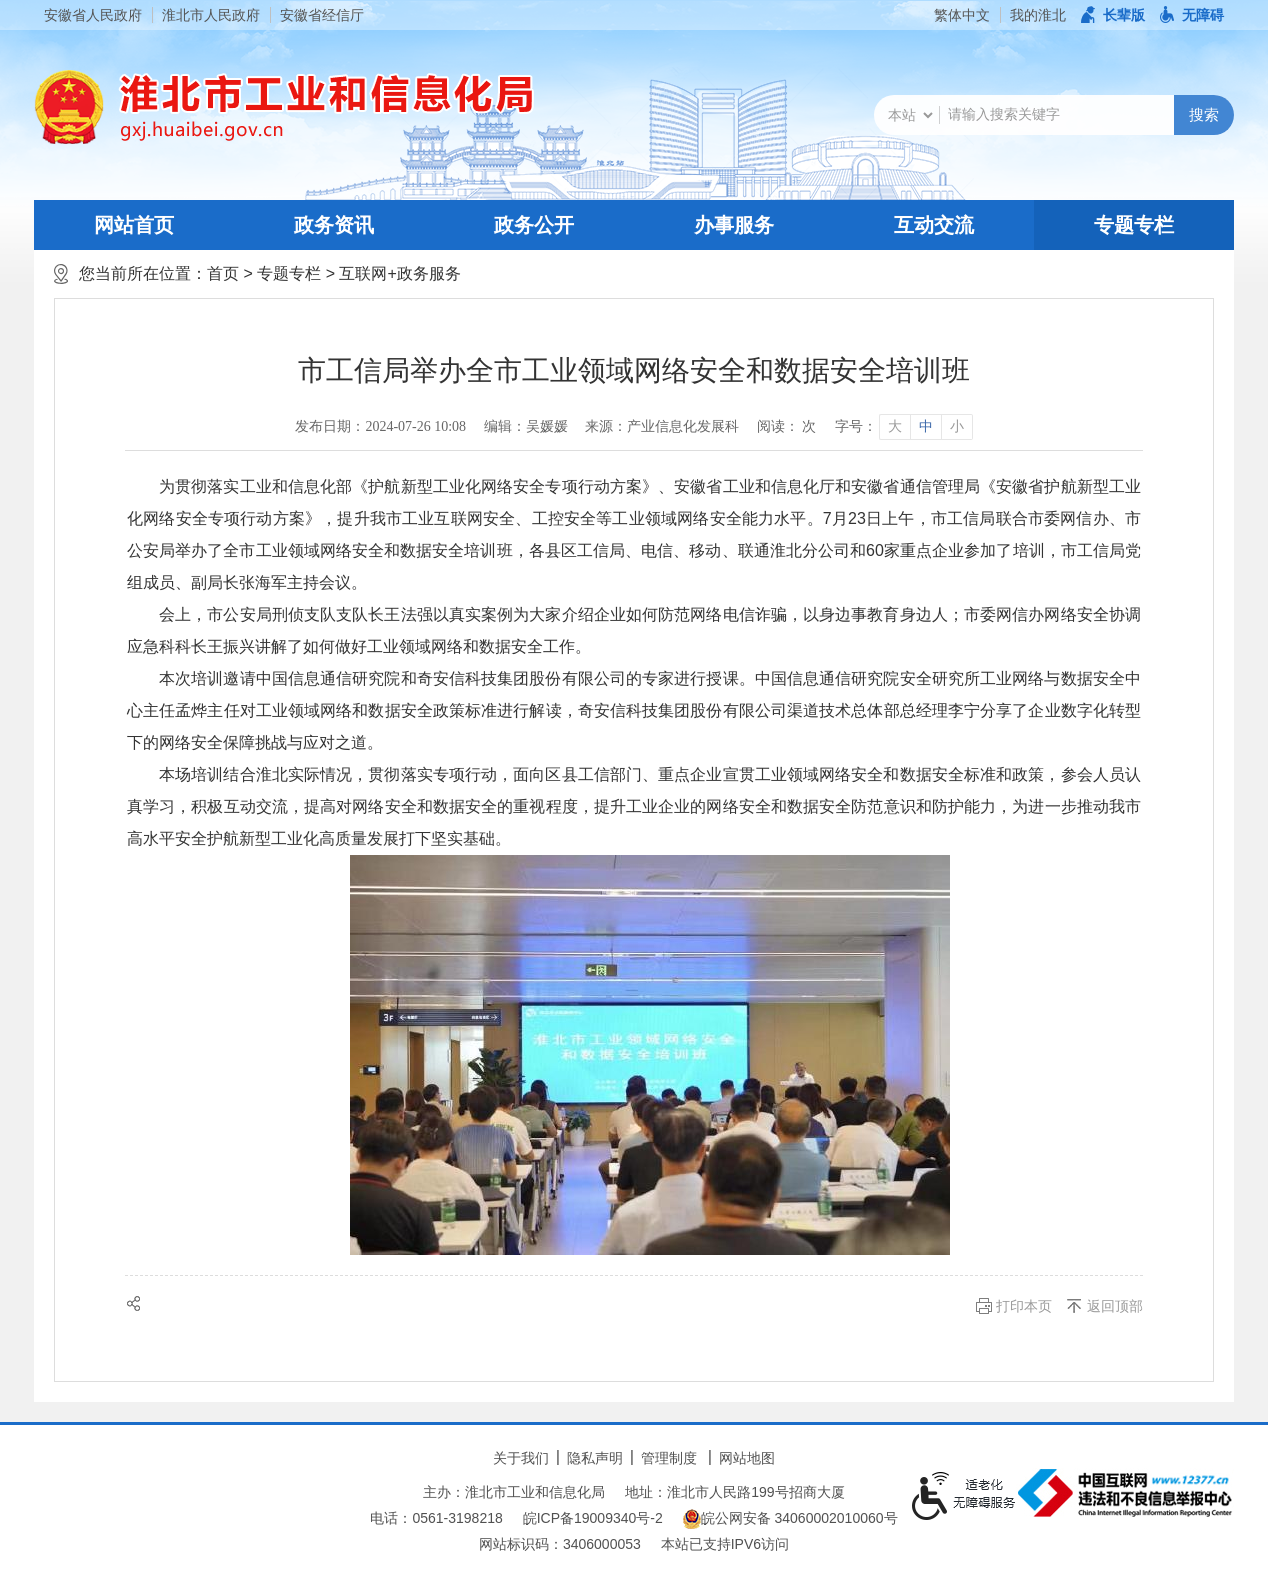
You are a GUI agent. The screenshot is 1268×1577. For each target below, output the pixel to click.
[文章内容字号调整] (903, 427)
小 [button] (957, 426)
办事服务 (734, 225)
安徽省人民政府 (93, 15)
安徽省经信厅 (322, 15)
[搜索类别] (910, 115)
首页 (223, 273)
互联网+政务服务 (399, 273)
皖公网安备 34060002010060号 (790, 1519)
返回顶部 (1115, 1306)
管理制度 (669, 1458)
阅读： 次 (787, 426)
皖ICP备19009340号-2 (593, 1518)
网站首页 (134, 225)
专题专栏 (1134, 225)
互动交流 (934, 225)
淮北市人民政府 (211, 15)
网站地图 (747, 1458)
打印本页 (1024, 1306)
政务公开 (534, 225)
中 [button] (926, 426)
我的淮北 (1038, 15)
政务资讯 (334, 225)
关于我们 (521, 1458)
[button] (1113, 15)
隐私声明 (595, 1458)
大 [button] (895, 426)
